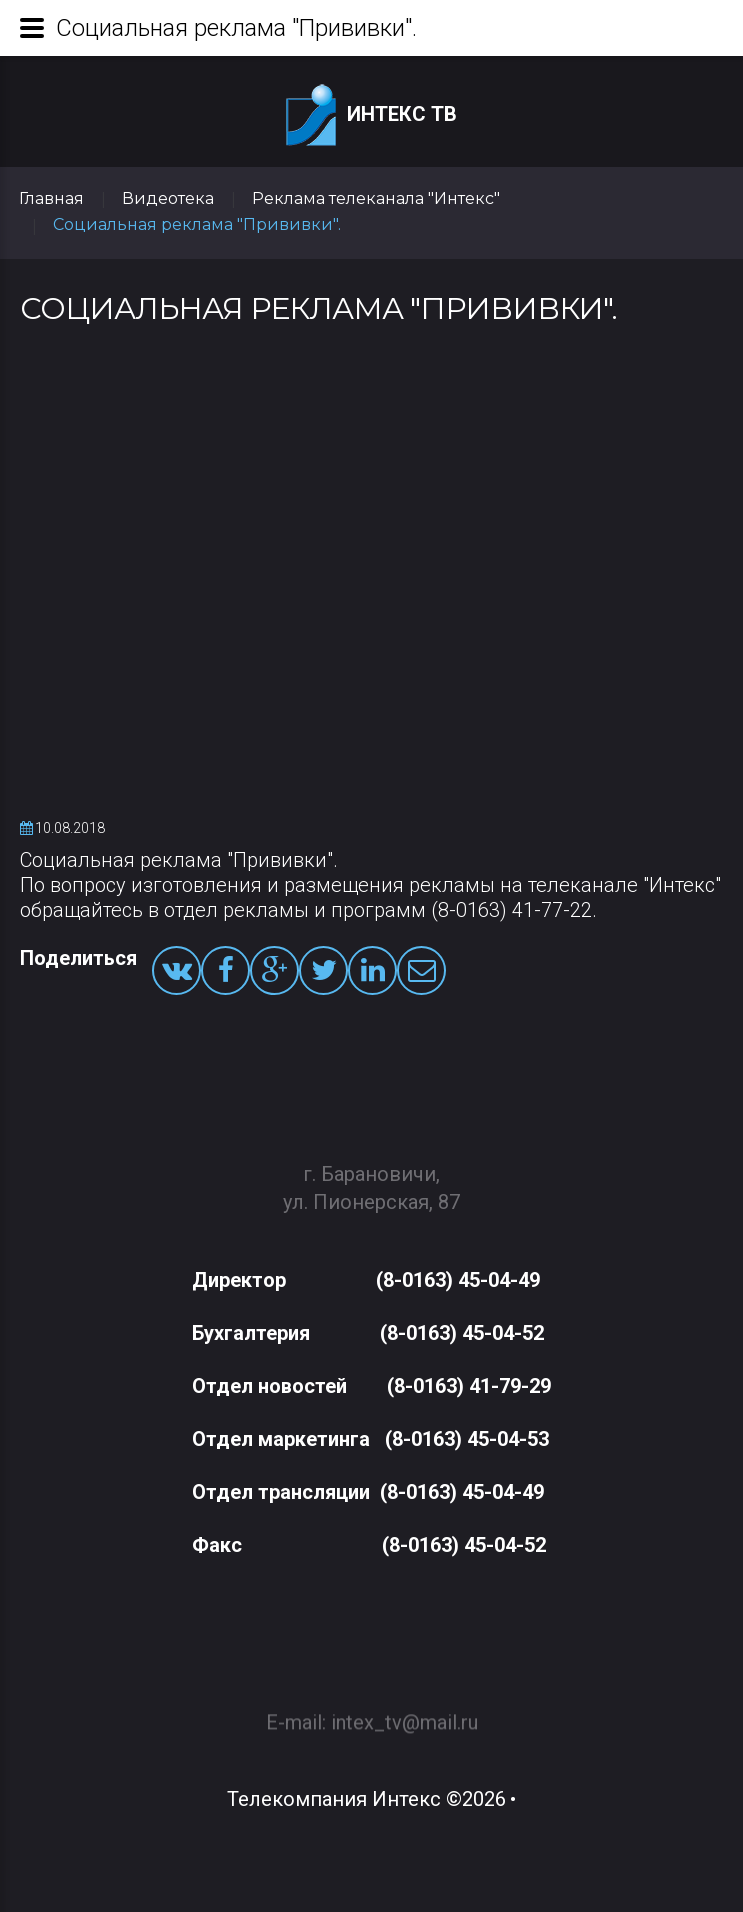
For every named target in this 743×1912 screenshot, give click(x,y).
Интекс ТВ (371, 115)
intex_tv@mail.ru (404, 1712)
